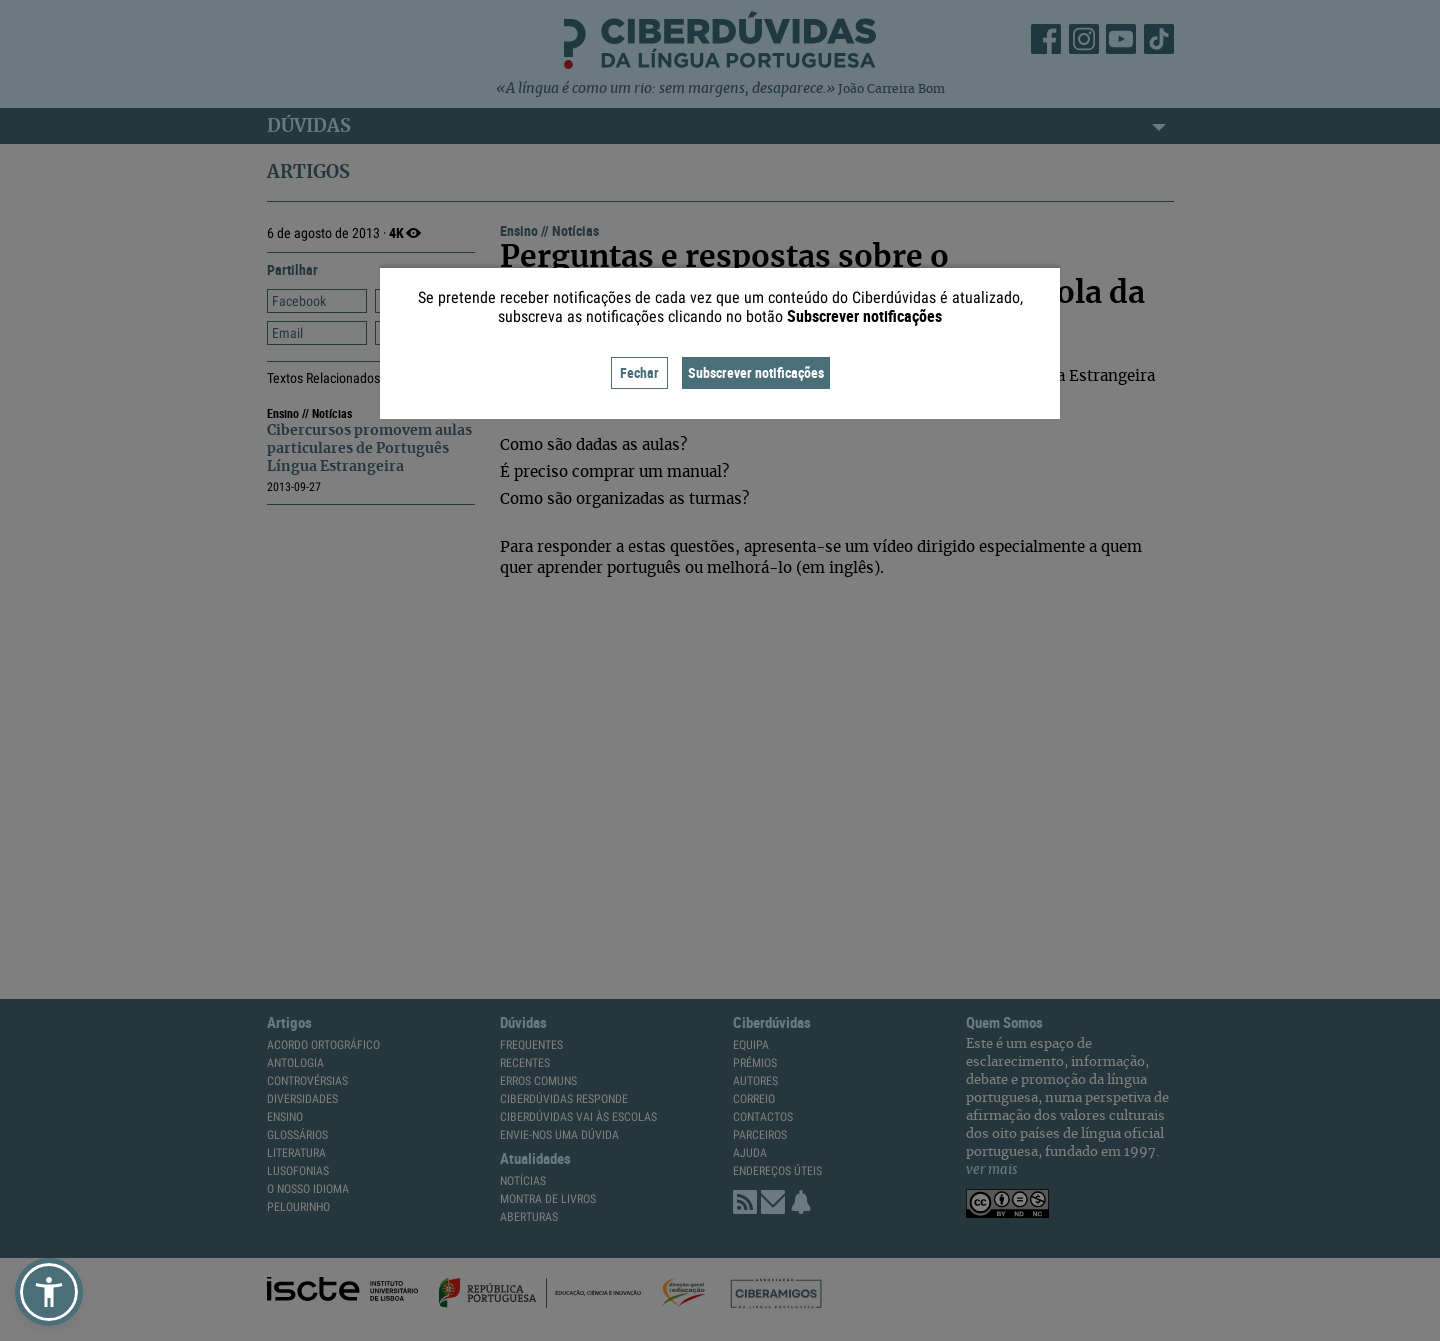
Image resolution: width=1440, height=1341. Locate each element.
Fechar (639, 372)
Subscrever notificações (756, 372)
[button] (49, 1292)
